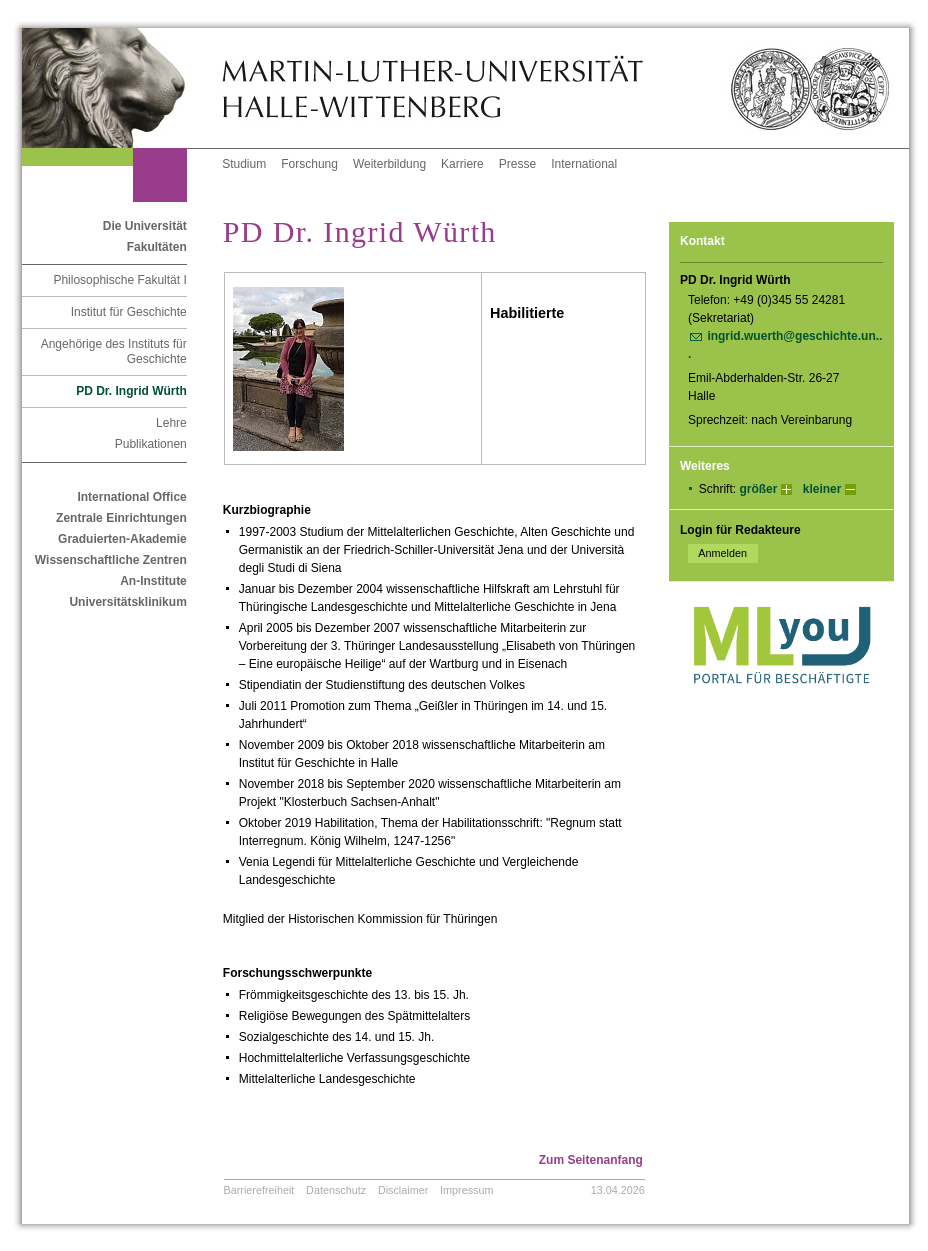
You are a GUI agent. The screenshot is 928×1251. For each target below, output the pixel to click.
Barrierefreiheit (259, 1190)
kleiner (822, 489)
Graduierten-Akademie (122, 539)
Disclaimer (403, 1190)
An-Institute (153, 581)
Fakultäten (157, 247)
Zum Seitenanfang (591, 1160)
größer (758, 489)
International (584, 164)
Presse (517, 164)
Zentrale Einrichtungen (121, 518)
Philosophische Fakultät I (119, 280)
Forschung (309, 164)
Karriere (462, 164)
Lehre (171, 423)
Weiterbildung (389, 164)
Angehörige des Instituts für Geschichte (114, 351)
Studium (244, 164)
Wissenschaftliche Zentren (111, 560)
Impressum (466, 1190)
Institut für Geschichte (129, 312)
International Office (131, 497)
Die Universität (145, 226)
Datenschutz (336, 1190)
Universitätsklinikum (127, 602)
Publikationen (151, 444)
